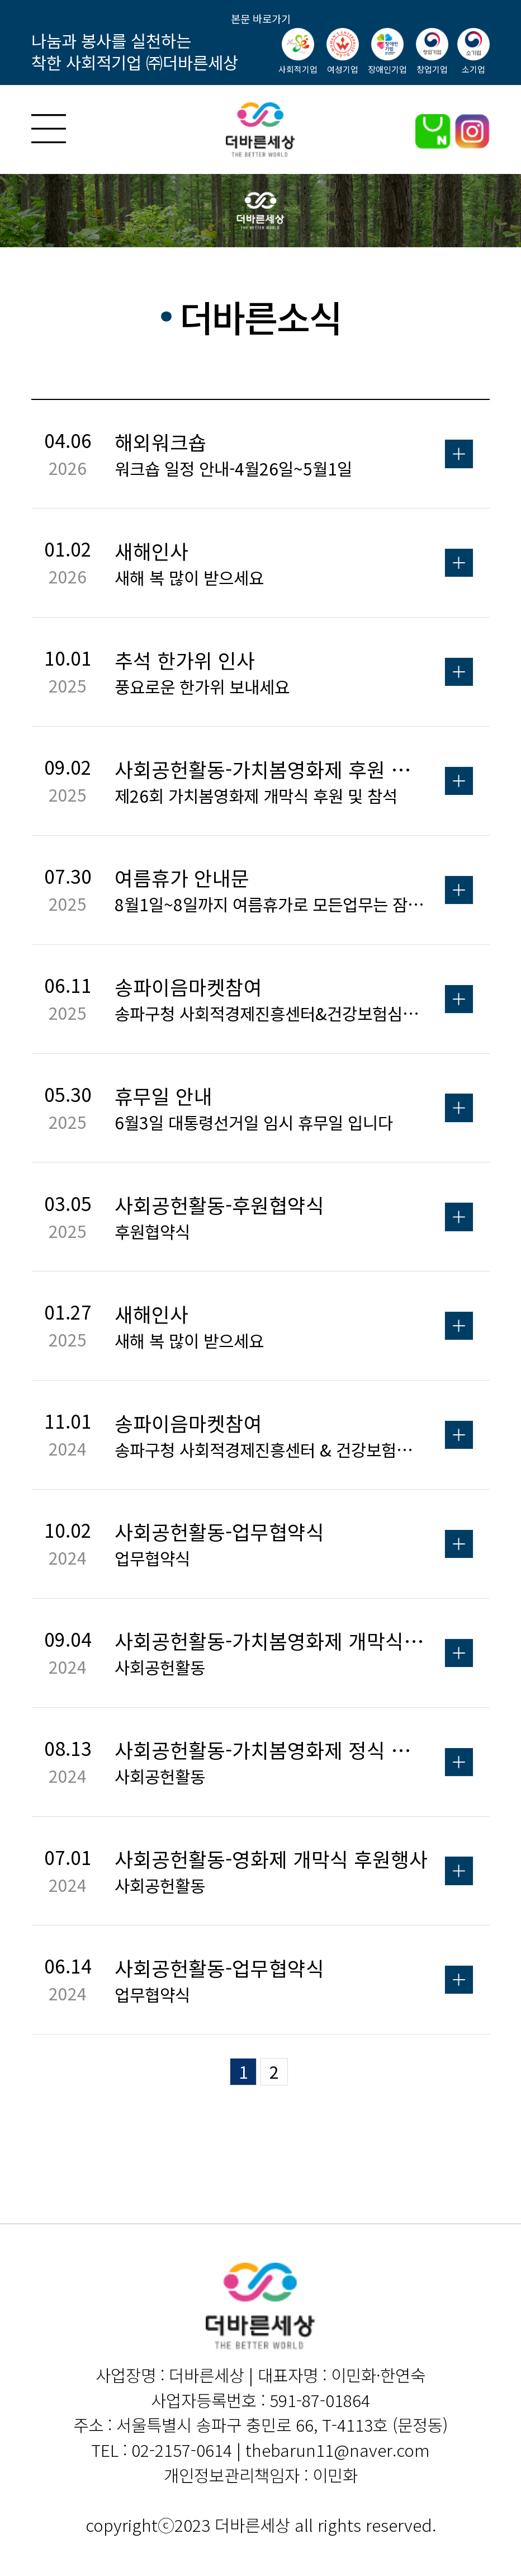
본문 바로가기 (261, 18)
